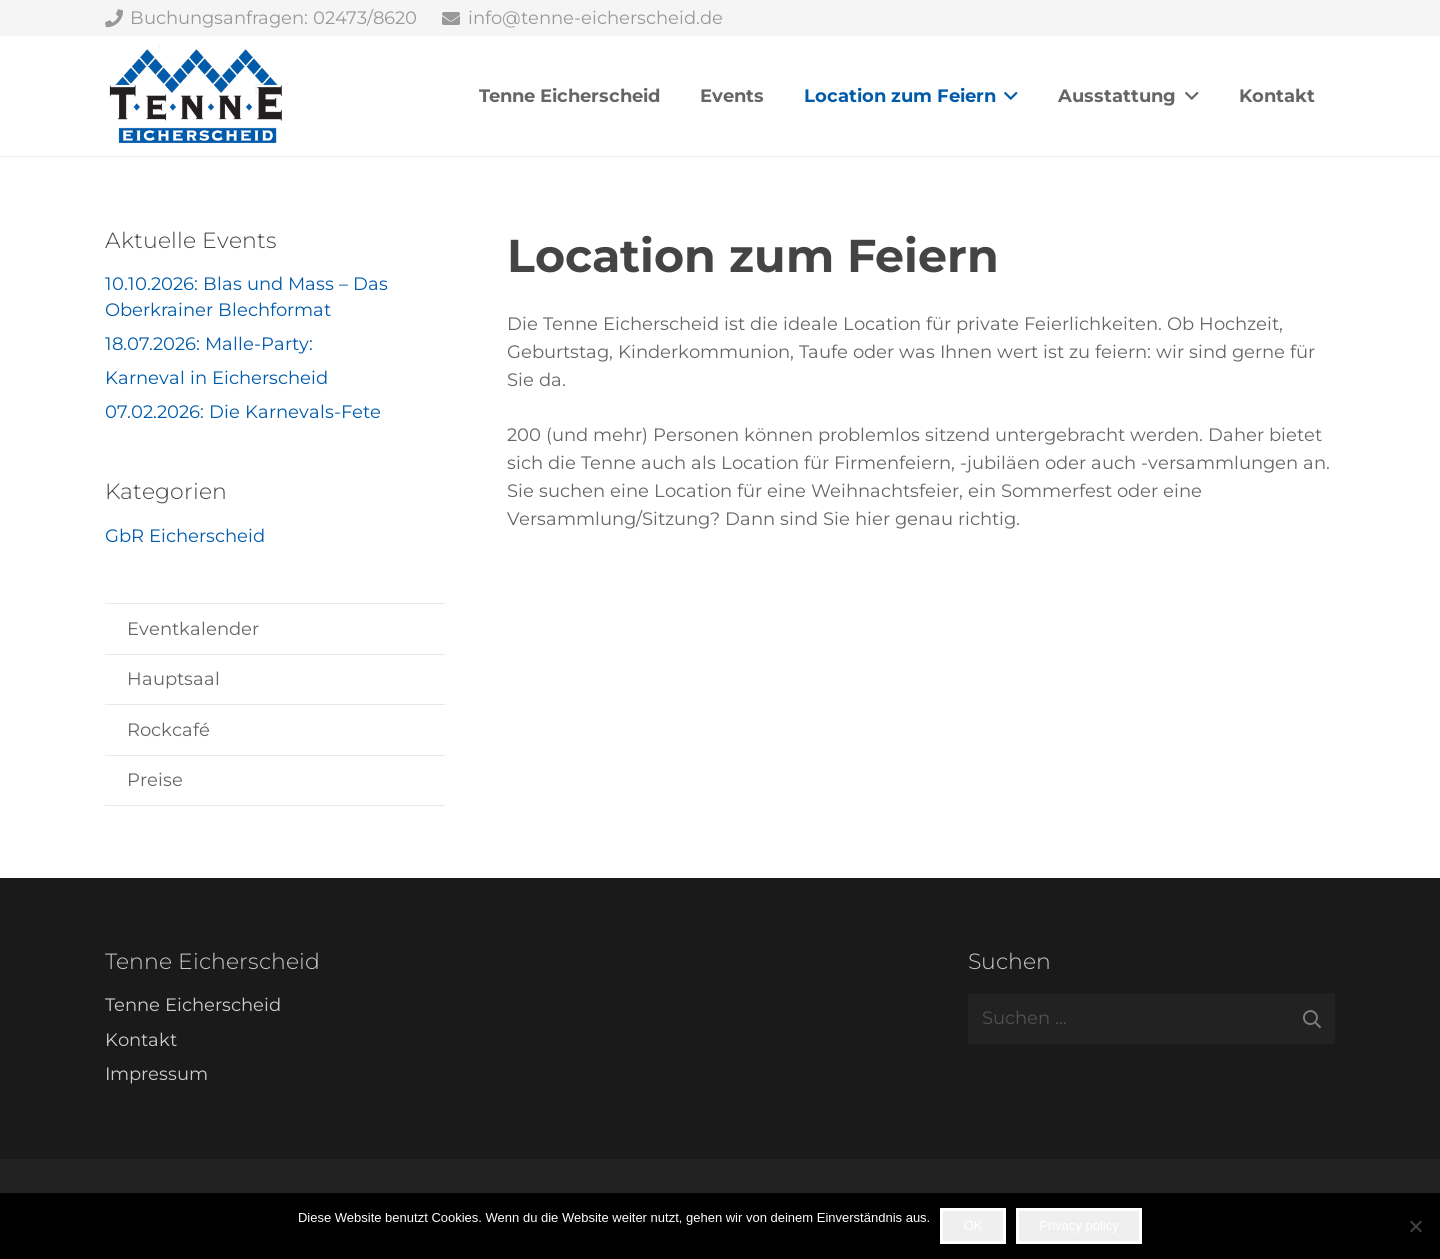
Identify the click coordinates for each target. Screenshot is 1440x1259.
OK (973, 1225)
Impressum (156, 1074)
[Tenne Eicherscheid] (196, 96)
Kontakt (141, 1040)
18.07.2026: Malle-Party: (209, 344)
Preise (155, 780)
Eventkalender (193, 629)
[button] (1007, 96)
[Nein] (1415, 1226)
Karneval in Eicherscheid (216, 378)
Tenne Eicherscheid (193, 1005)
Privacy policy (1078, 1225)
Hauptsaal (173, 679)
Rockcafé (168, 730)
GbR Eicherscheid (185, 536)
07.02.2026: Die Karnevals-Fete (243, 412)
